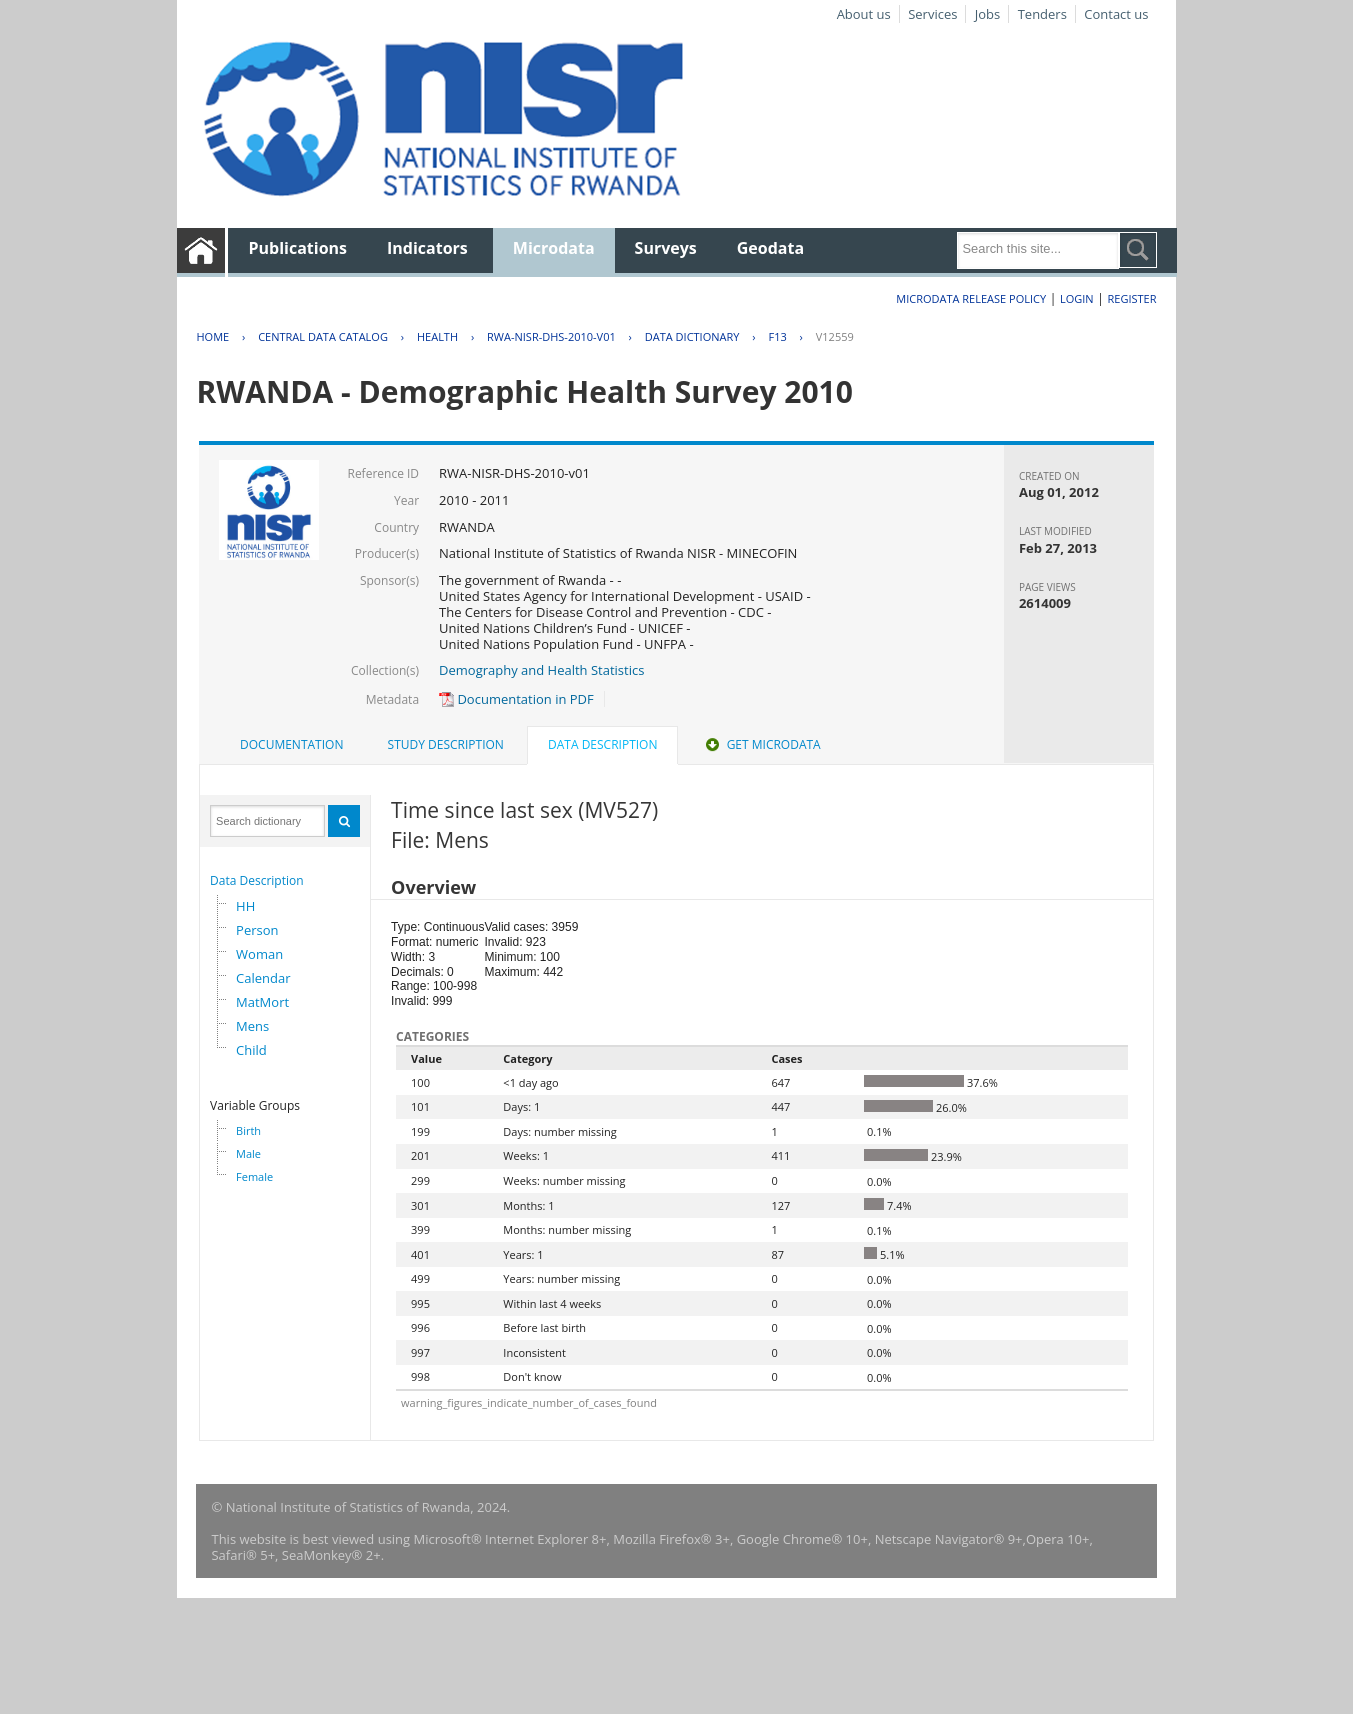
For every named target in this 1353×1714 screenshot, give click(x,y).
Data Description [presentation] (602, 744)
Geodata (770, 248)
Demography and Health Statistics (541, 670)
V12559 (835, 336)
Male (248, 1153)
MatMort (262, 1002)
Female (254, 1176)
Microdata (554, 248)
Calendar (263, 978)
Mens (252, 1026)
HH (245, 906)
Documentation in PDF (516, 699)
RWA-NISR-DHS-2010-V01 (551, 336)
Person (257, 930)
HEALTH (437, 336)
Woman (259, 954)
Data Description (257, 880)
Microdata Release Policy (971, 298)
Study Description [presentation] (446, 744)
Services (932, 14)
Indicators (427, 248)
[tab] (291, 745)
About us (864, 14)
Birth (248, 1130)
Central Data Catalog (323, 336)
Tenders (1042, 14)
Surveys (666, 248)
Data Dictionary (692, 336)
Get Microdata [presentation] (761, 744)
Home (212, 336)
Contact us (1116, 14)
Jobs (987, 14)
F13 (777, 336)
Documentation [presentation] (291, 744)
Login (1077, 298)
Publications (297, 248)
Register (1132, 298)
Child (251, 1050)
